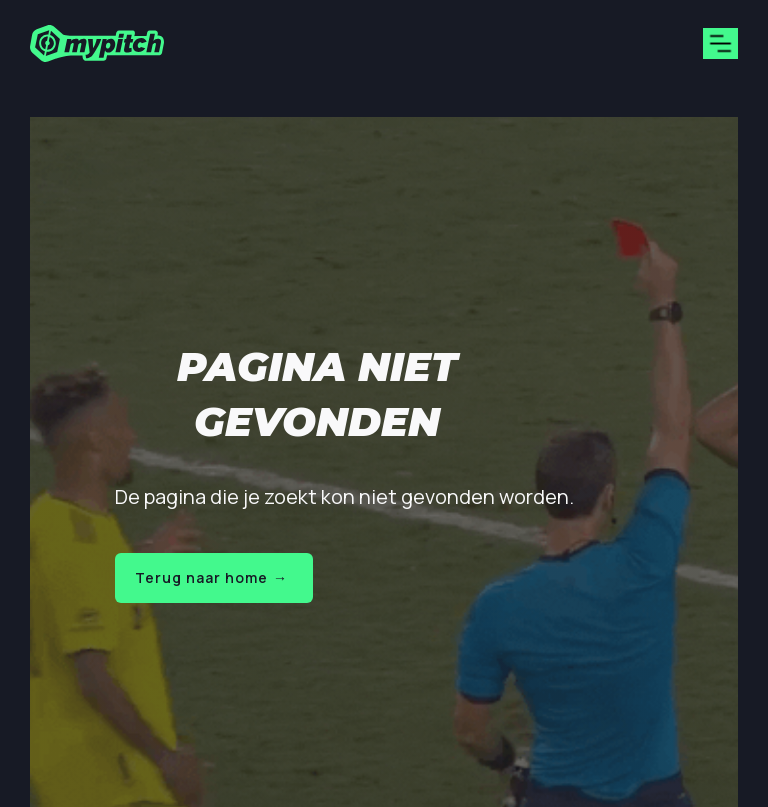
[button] (720, 43)
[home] (97, 43)
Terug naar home (211, 577)
